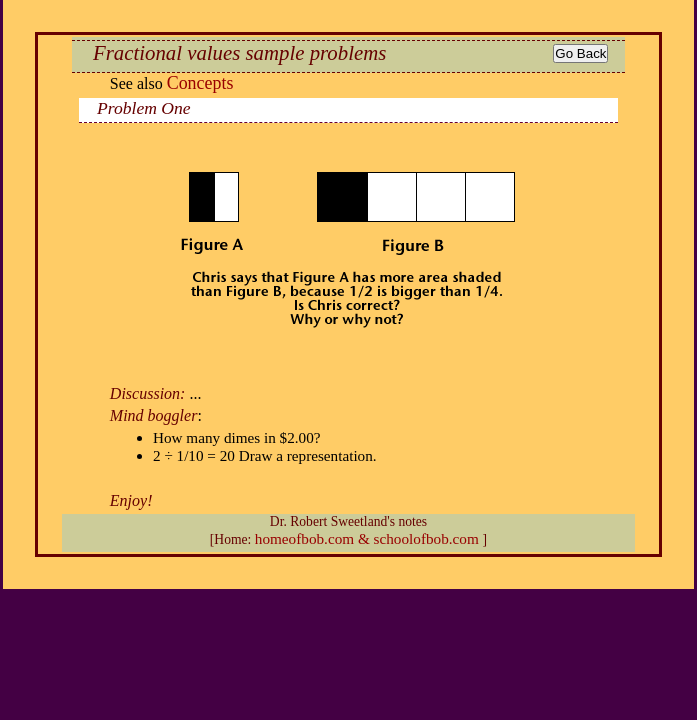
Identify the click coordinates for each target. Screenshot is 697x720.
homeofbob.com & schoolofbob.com (369, 538)
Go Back (580, 53)
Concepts (200, 83)
